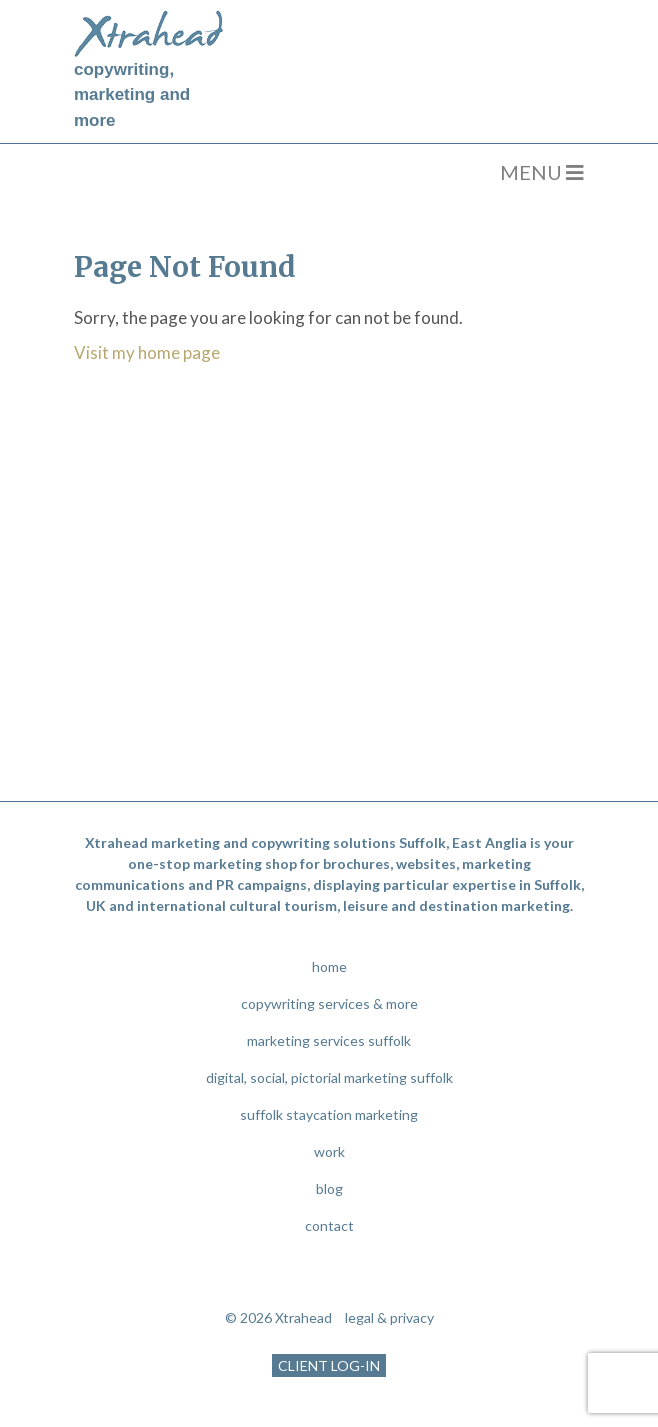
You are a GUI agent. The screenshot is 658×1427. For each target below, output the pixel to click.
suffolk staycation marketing (329, 1114)
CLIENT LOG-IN (329, 1365)
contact (329, 1225)
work (329, 1151)
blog (329, 1188)
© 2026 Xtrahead (278, 1317)
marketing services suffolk (329, 1040)
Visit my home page (147, 352)
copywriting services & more (329, 1003)
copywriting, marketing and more (132, 95)
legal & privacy (389, 1317)
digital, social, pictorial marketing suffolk (329, 1077)
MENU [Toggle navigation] (542, 172)
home (329, 966)
